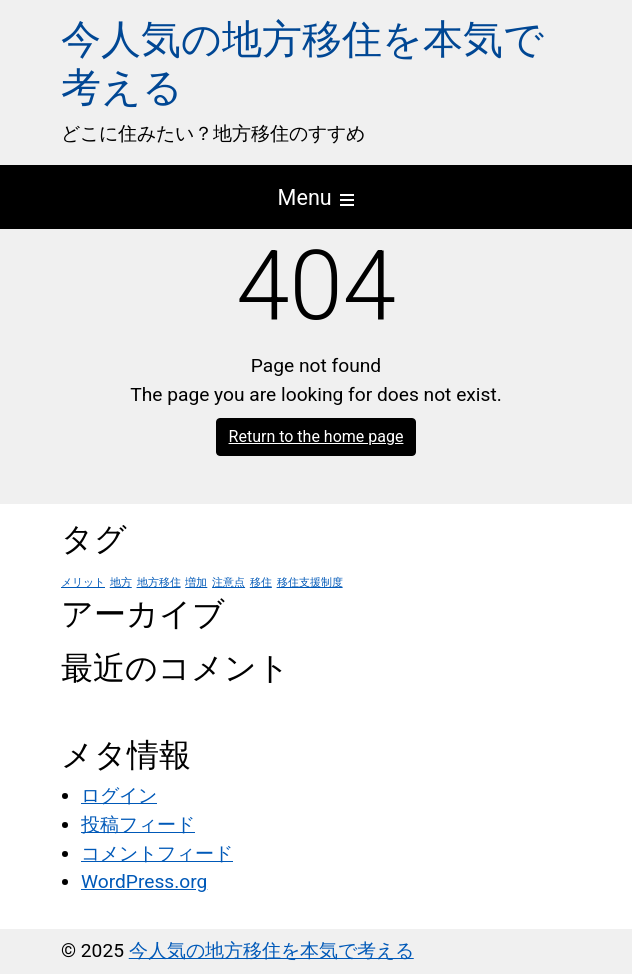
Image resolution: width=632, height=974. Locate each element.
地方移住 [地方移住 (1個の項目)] (159, 582)
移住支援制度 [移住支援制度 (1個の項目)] (310, 582)
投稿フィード (138, 824)
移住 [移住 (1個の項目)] (261, 582)
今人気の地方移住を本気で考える (271, 950)
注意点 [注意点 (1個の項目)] (228, 582)
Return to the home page (316, 436)
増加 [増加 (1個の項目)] (196, 582)
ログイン (119, 795)
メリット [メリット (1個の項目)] (83, 582)
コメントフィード (157, 853)
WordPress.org (144, 881)
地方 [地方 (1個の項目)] (121, 582)
